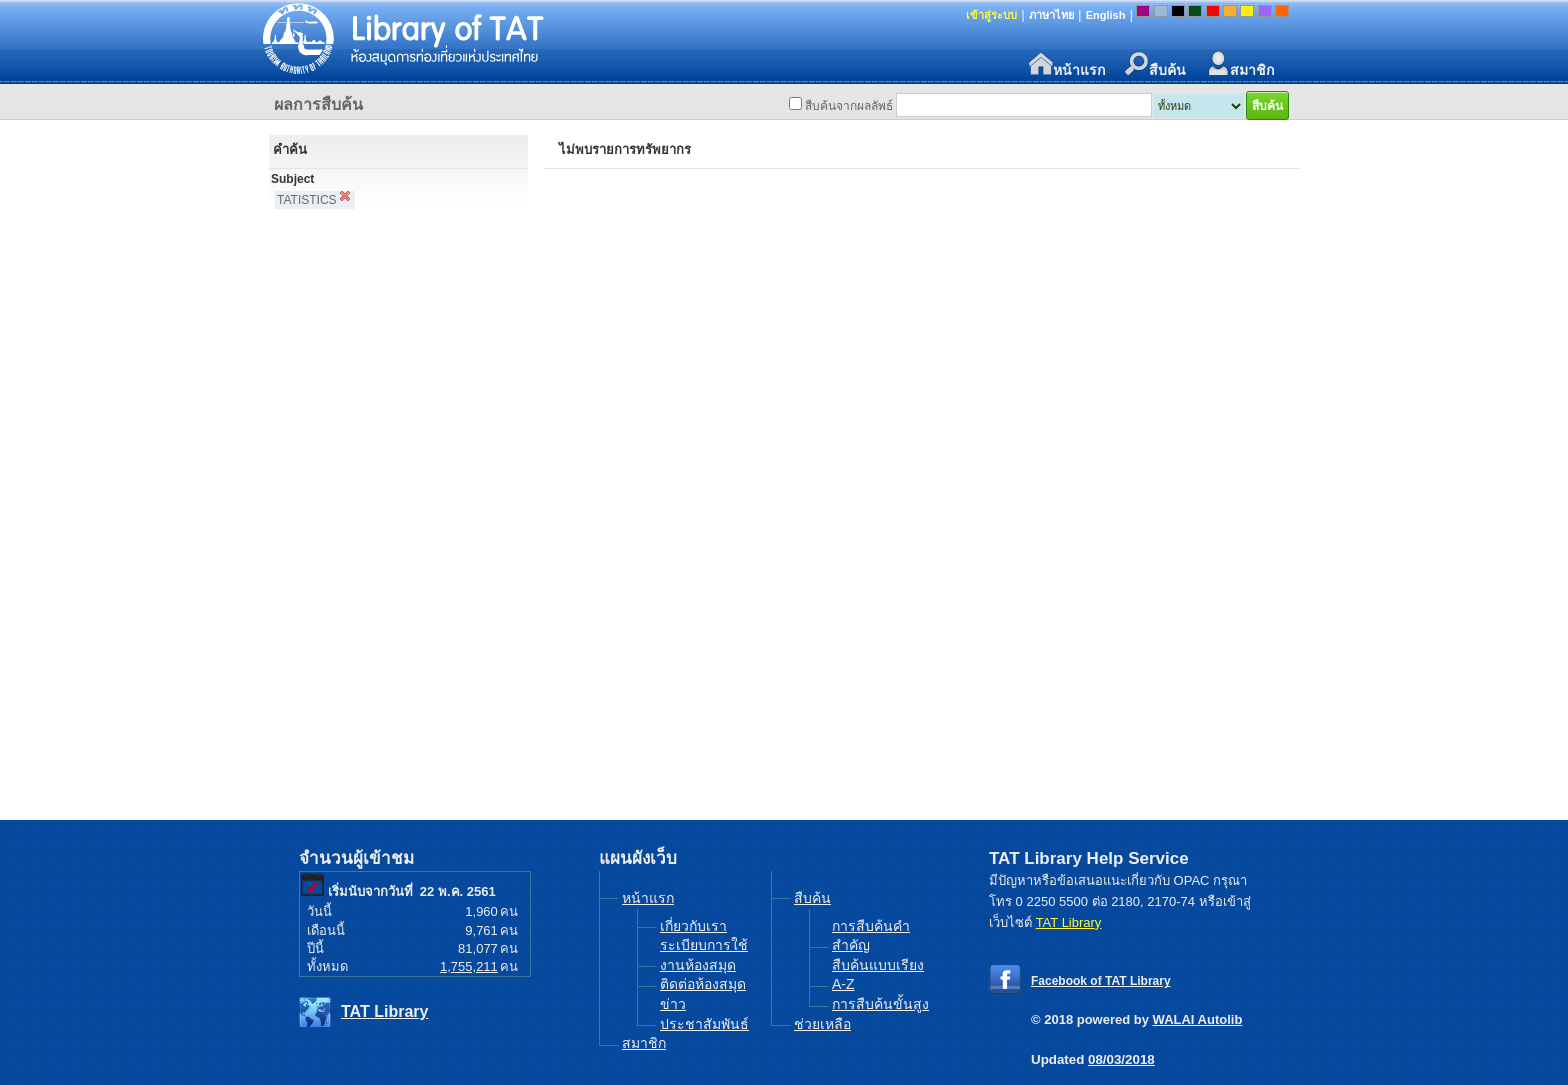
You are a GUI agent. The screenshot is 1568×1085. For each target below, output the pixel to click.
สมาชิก (1240, 64)
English (1106, 15)
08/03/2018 (1121, 1059)
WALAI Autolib (1198, 1019)
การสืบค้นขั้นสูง (880, 1004)
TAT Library (384, 1011)
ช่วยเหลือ (822, 1024)
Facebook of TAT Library (1101, 981)
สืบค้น (1155, 64)
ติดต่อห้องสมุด (703, 984)
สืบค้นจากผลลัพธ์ (849, 106)
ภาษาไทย (1051, 15)
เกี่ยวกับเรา (693, 926)
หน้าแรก (1067, 64)
